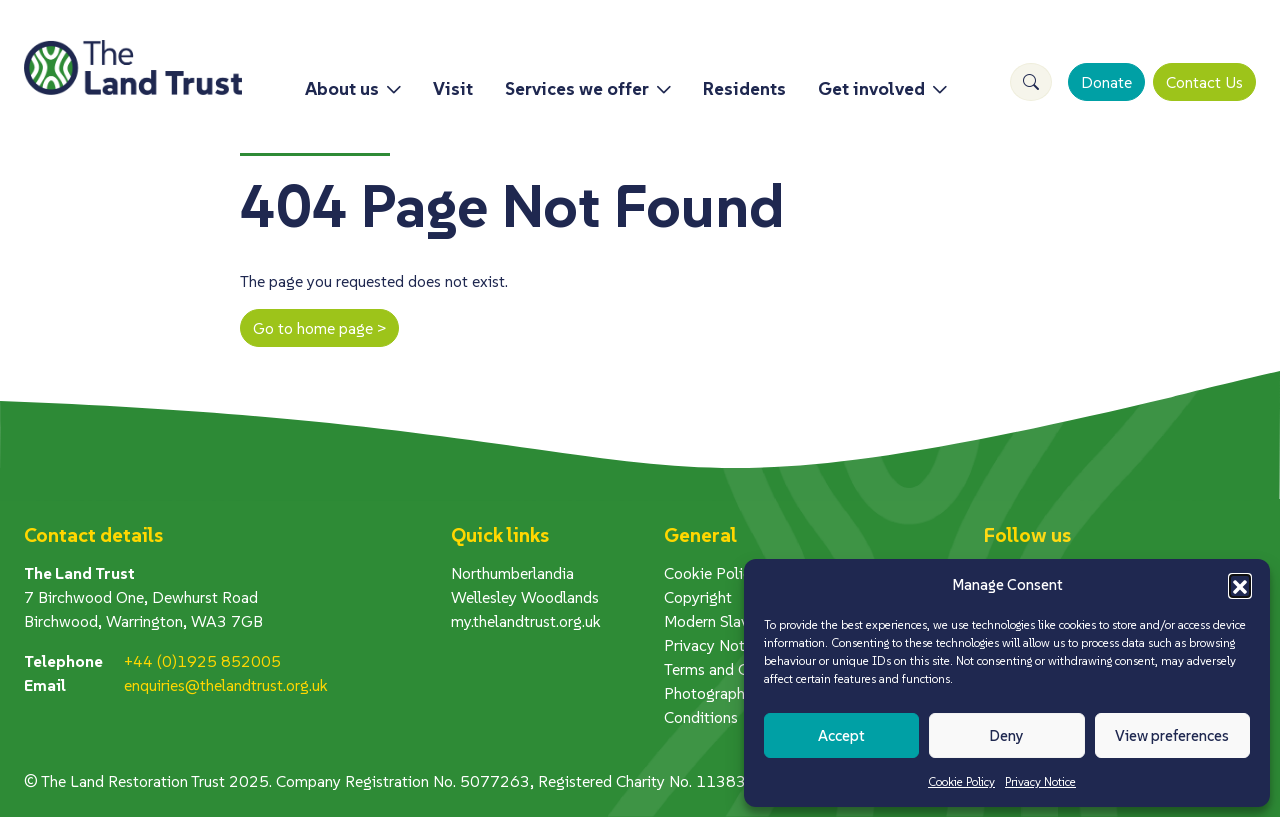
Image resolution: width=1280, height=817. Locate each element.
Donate (1106, 82)
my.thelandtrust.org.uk (526, 621)
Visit (453, 88)
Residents (744, 88)
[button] (1240, 585)
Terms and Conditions (738, 669)
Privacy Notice (1040, 781)
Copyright (698, 597)
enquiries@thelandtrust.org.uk (226, 685)
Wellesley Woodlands (525, 597)
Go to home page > (319, 328)
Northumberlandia (512, 573)
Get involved (871, 88)
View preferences (1172, 735)
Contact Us (1204, 82)
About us (342, 88)
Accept (841, 735)
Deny (1006, 735)
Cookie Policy (961, 781)
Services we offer (577, 88)
